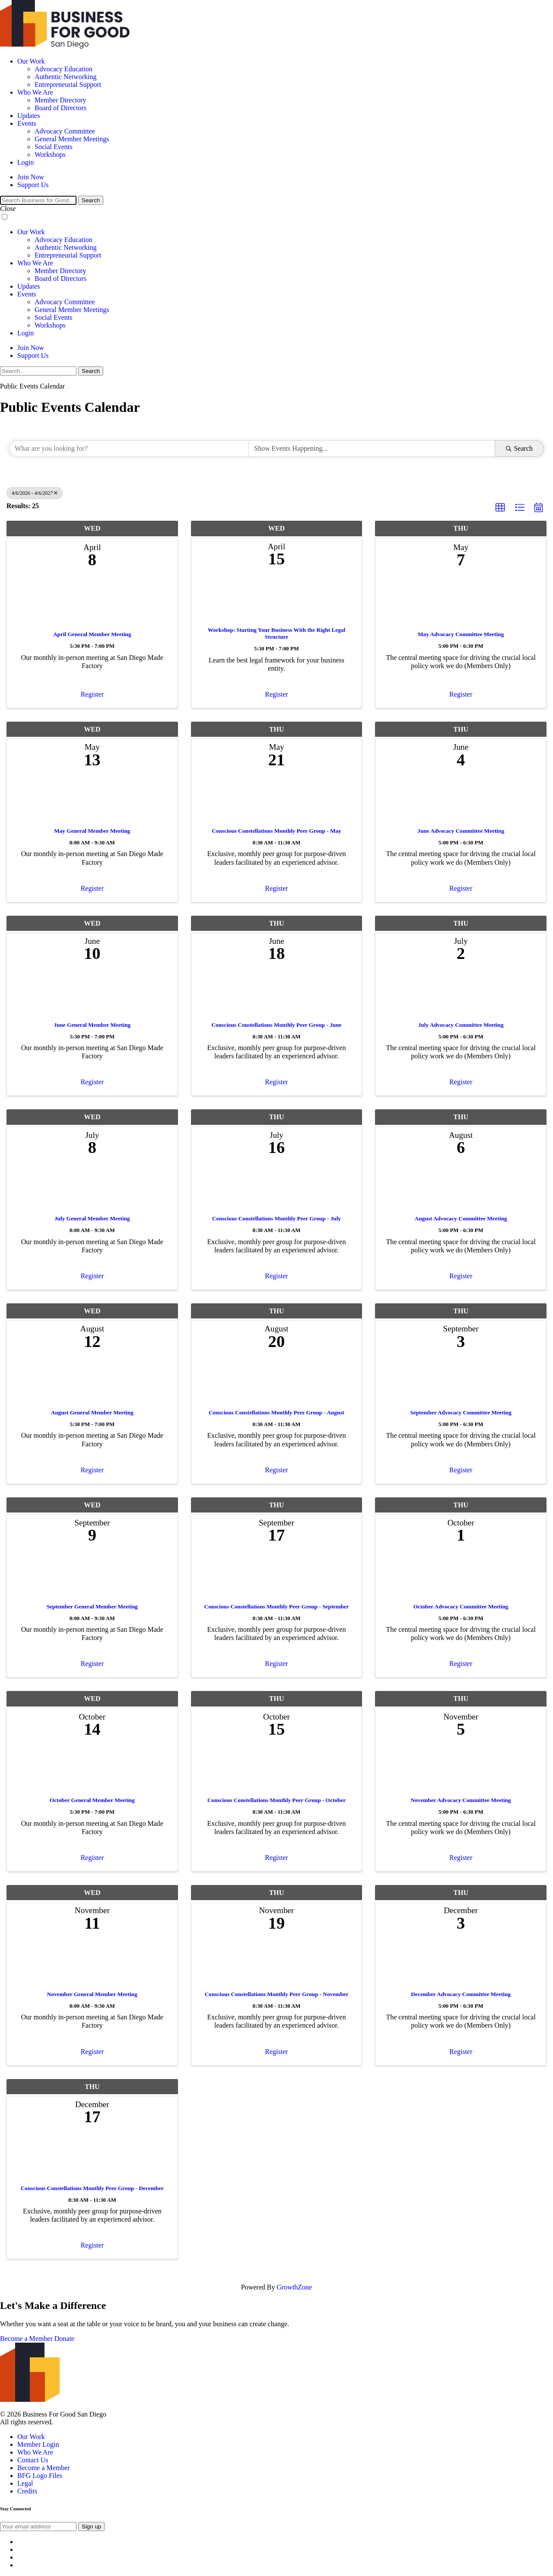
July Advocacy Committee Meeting (461, 1025)
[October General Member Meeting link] (92, 1769)
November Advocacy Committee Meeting (461, 1800)
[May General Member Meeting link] (92, 800)
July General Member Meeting (92, 1218)
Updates (28, 115)
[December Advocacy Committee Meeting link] (460, 1963)
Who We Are (35, 92)
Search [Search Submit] (519, 448)
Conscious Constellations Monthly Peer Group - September (276, 1606)
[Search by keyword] (129, 448)
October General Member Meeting (92, 1800)
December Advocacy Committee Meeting (461, 1994)
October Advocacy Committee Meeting (461, 1606)
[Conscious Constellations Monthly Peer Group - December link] (92, 2157)
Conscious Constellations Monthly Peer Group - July (276, 1218)
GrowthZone (294, 2287)
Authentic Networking (66, 76)
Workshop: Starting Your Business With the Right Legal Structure (276, 633)
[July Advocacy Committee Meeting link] (460, 994)
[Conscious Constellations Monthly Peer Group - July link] (276, 1188)
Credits (27, 2491)
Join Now (30, 177)
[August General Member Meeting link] (92, 1381)
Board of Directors (60, 107)
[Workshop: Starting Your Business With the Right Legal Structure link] (276, 599)
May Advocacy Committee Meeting (461, 634)
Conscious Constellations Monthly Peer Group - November (277, 1994)
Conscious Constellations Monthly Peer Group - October (276, 1800)
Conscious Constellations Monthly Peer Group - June (277, 1025)
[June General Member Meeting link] (92, 994)
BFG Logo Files (39, 2475)
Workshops (50, 154)
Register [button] (92, 694)
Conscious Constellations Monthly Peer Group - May (276, 831)
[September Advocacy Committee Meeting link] (460, 1381)
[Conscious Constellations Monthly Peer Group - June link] (276, 994)
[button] (500, 507)
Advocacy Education (63, 69)
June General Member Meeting (92, 1025)
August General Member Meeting (92, 1412)
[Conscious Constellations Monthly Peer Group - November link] (276, 1963)
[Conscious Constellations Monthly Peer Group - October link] (276, 1769)
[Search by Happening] (371, 448)
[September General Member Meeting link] (92, 1575)
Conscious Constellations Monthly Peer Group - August (276, 1412)
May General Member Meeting (92, 831)
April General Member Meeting (92, 634)
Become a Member (26, 2338)
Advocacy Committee (65, 131)
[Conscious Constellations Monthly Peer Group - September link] (276, 1575)
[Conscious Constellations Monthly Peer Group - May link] (276, 800)
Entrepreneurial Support (68, 84)
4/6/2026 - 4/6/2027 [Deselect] (34, 493)
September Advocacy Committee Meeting (460, 1412)
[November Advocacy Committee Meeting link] (460, 1769)
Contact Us (32, 2460)
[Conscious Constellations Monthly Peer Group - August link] (276, 1381)
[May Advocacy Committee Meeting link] (460, 602)
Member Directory (60, 100)
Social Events (54, 146)
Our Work (31, 61)
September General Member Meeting (92, 1606)
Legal (25, 2483)
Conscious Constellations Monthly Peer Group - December (92, 2188)
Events (26, 123)
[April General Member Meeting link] (92, 602)
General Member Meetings (72, 139)
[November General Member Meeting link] (92, 1963)
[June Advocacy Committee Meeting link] (460, 800)
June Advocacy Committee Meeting (460, 831)
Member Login (38, 2444)
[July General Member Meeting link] (92, 1188)
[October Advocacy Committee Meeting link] (460, 1575)
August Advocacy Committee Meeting (461, 1218)
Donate (64, 2338)
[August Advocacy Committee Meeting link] (460, 1188)
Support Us (32, 184)
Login (25, 162)
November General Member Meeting (92, 1994)
